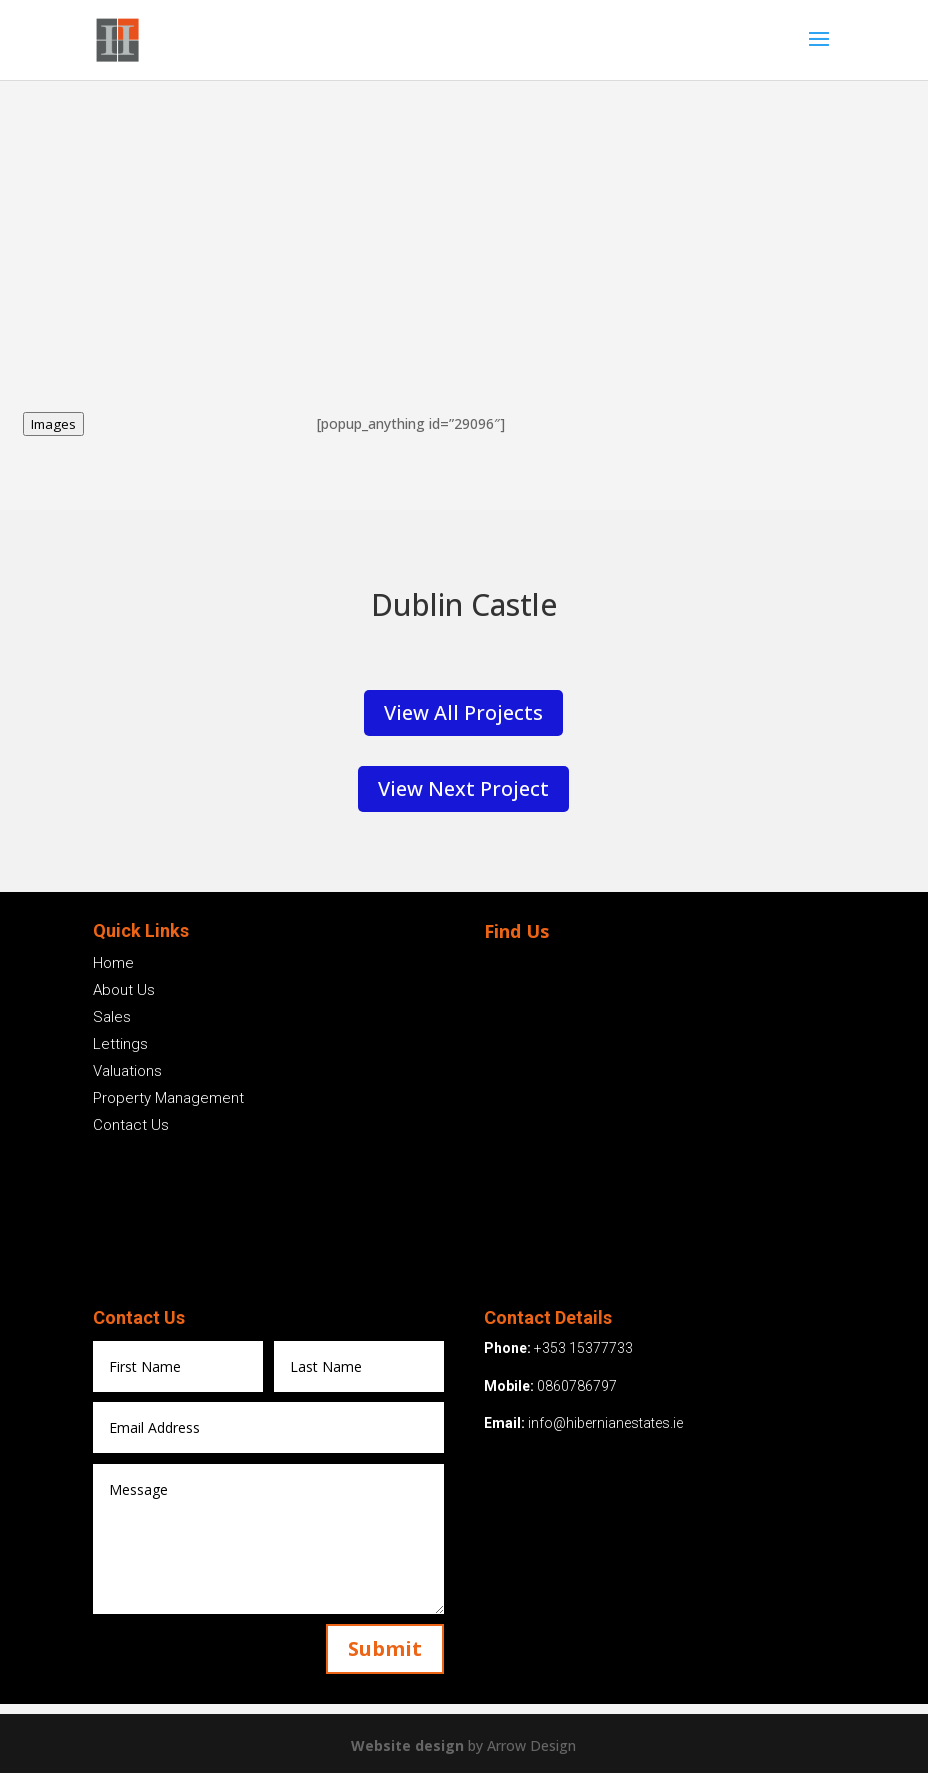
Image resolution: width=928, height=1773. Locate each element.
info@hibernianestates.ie (605, 1423)
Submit (385, 1648)
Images (53, 424)
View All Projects (463, 712)
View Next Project (463, 788)
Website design (409, 1745)
